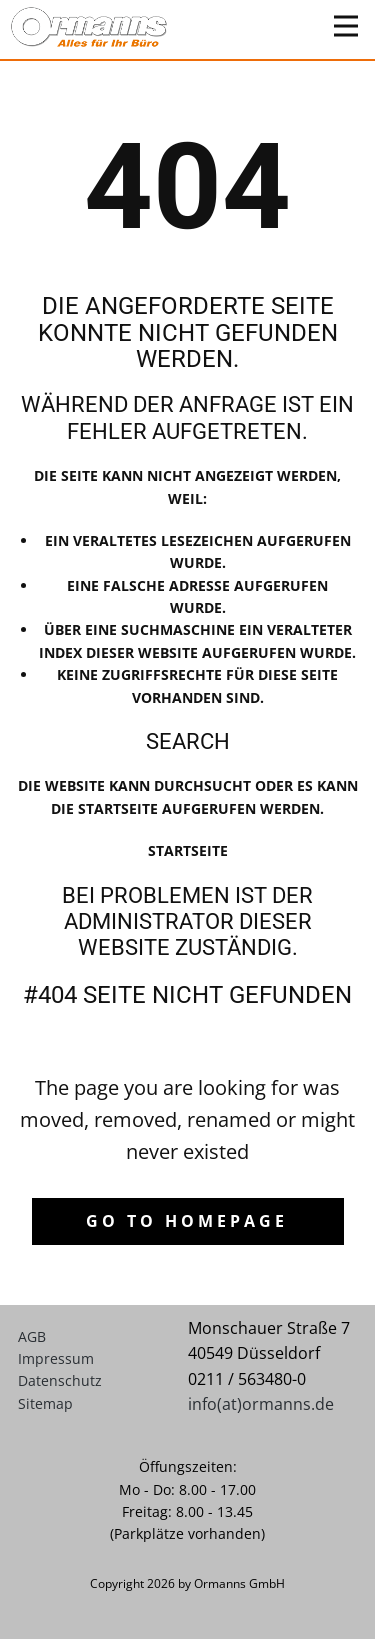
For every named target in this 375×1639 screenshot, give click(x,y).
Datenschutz (60, 1380)
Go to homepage (187, 1221)
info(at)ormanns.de (261, 1404)
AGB (32, 1336)
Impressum (56, 1358)
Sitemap (45, 1403)
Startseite (188, 850)
